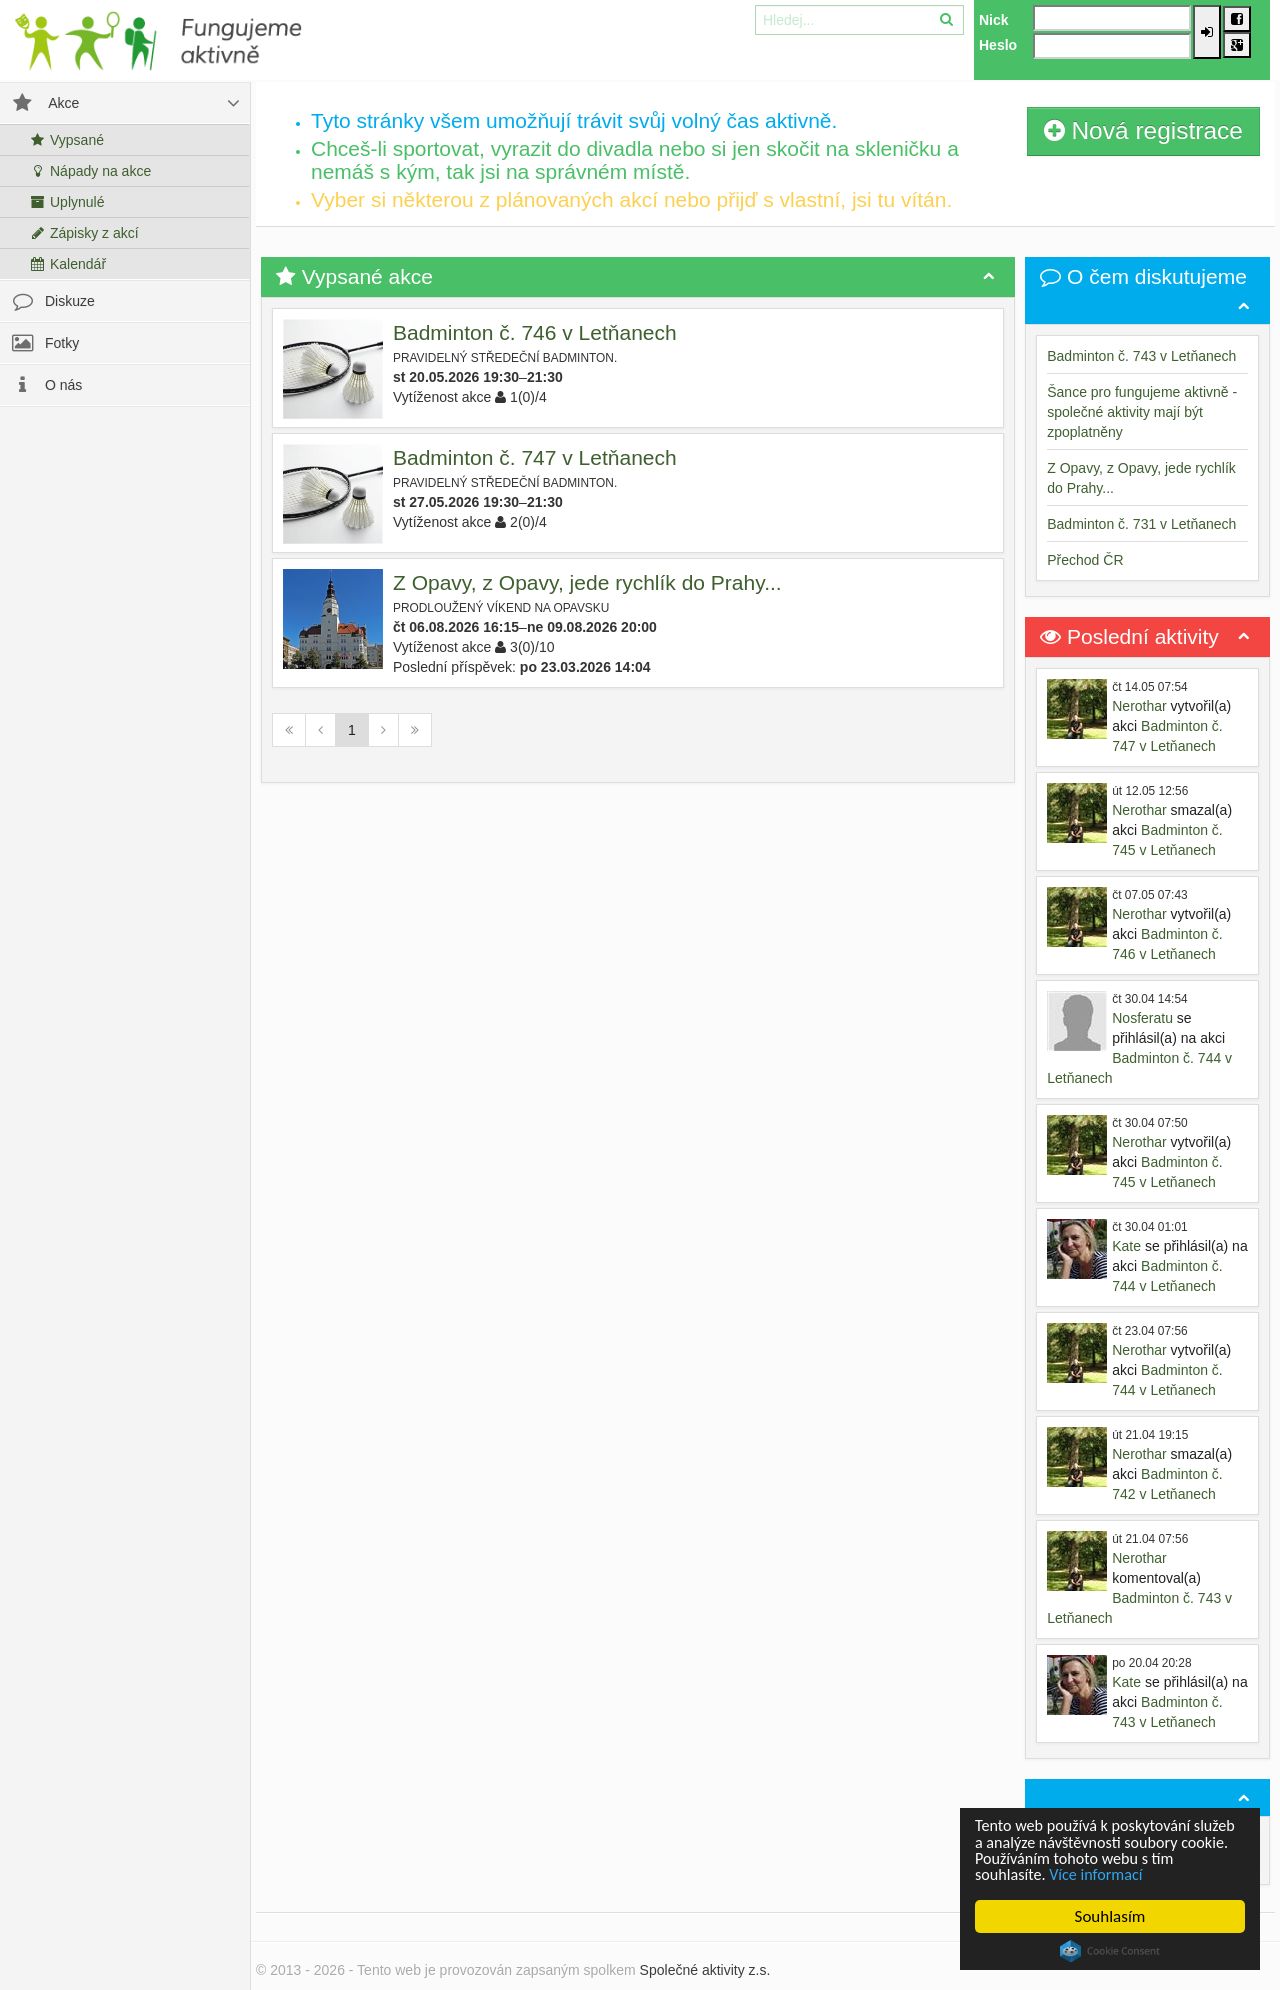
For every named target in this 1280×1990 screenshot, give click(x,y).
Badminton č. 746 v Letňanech (535, 332)
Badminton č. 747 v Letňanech (535, 457)
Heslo (998, 45)
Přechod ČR (1085, 560)
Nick (994, 20)
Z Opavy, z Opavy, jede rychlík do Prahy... (587, 582)
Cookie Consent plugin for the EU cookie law (1110, 1951)
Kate (1126, 1246)
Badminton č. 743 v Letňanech (1141, 356)
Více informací (1102, 1874)
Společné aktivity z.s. (705, 1970)
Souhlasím (1110, 1916)
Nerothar (1139, 706)
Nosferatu (1142, 1018)
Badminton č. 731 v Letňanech (1141, 524)
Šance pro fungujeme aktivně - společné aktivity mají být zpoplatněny (1142, 412)
